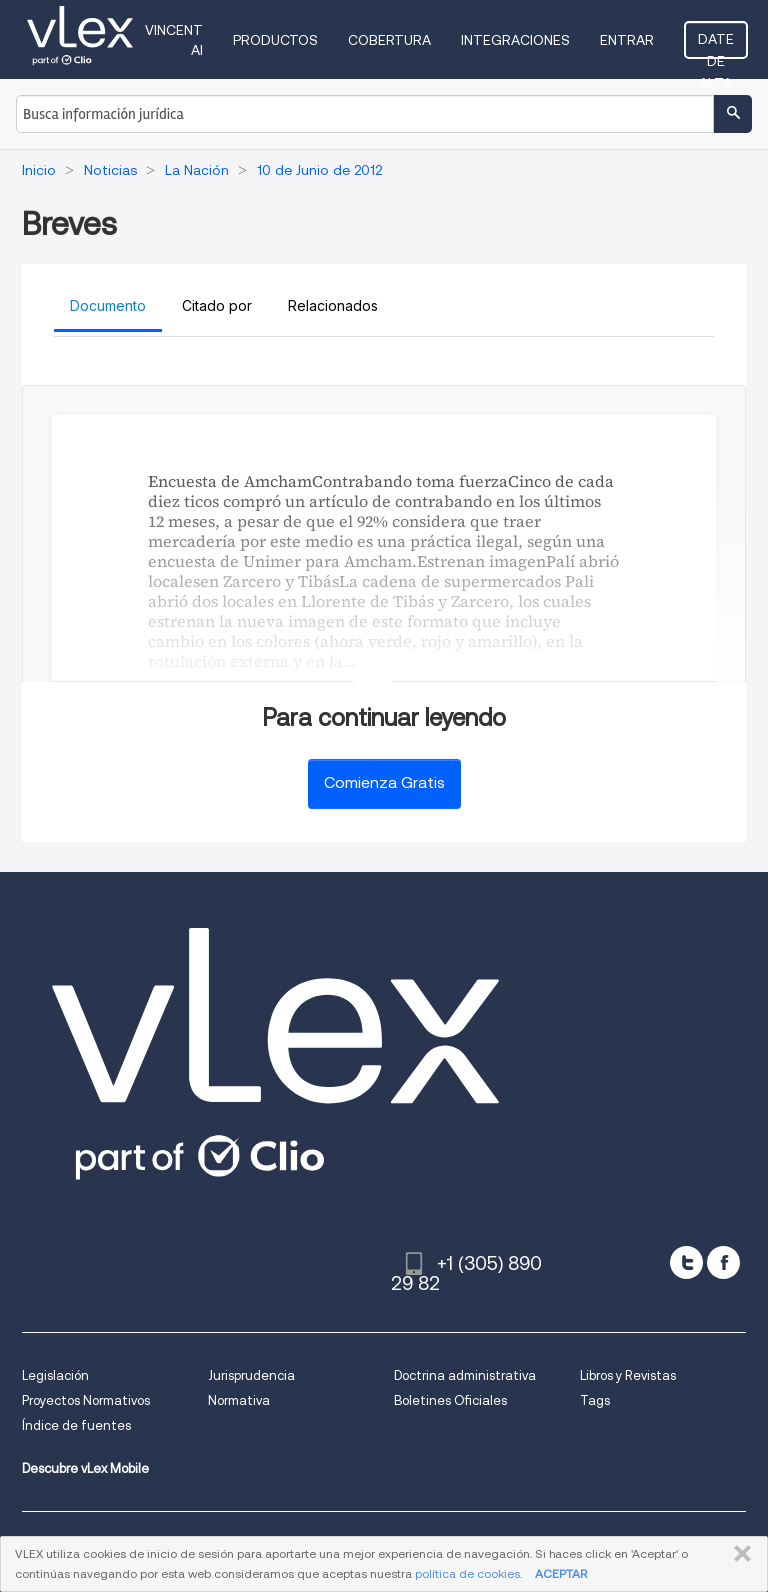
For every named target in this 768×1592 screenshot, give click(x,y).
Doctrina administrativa (465, 1375)
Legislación (55, 1375)
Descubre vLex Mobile (85, 1468)
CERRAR (738, 1554)
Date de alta (716, 45)
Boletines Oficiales (450, 1400)
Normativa (239, 1400)
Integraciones (515, 40)
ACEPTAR (561, 1573)
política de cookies (467, 1573)
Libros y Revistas (628, 1375)
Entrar (627, 40)
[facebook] (723, 1262)
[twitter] (686, 1262)
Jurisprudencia (251, 1375)
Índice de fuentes (76, 1425)
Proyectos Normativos (86, 1400)
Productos (275, 40)
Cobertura (389, 40)
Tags (595, 1400)
